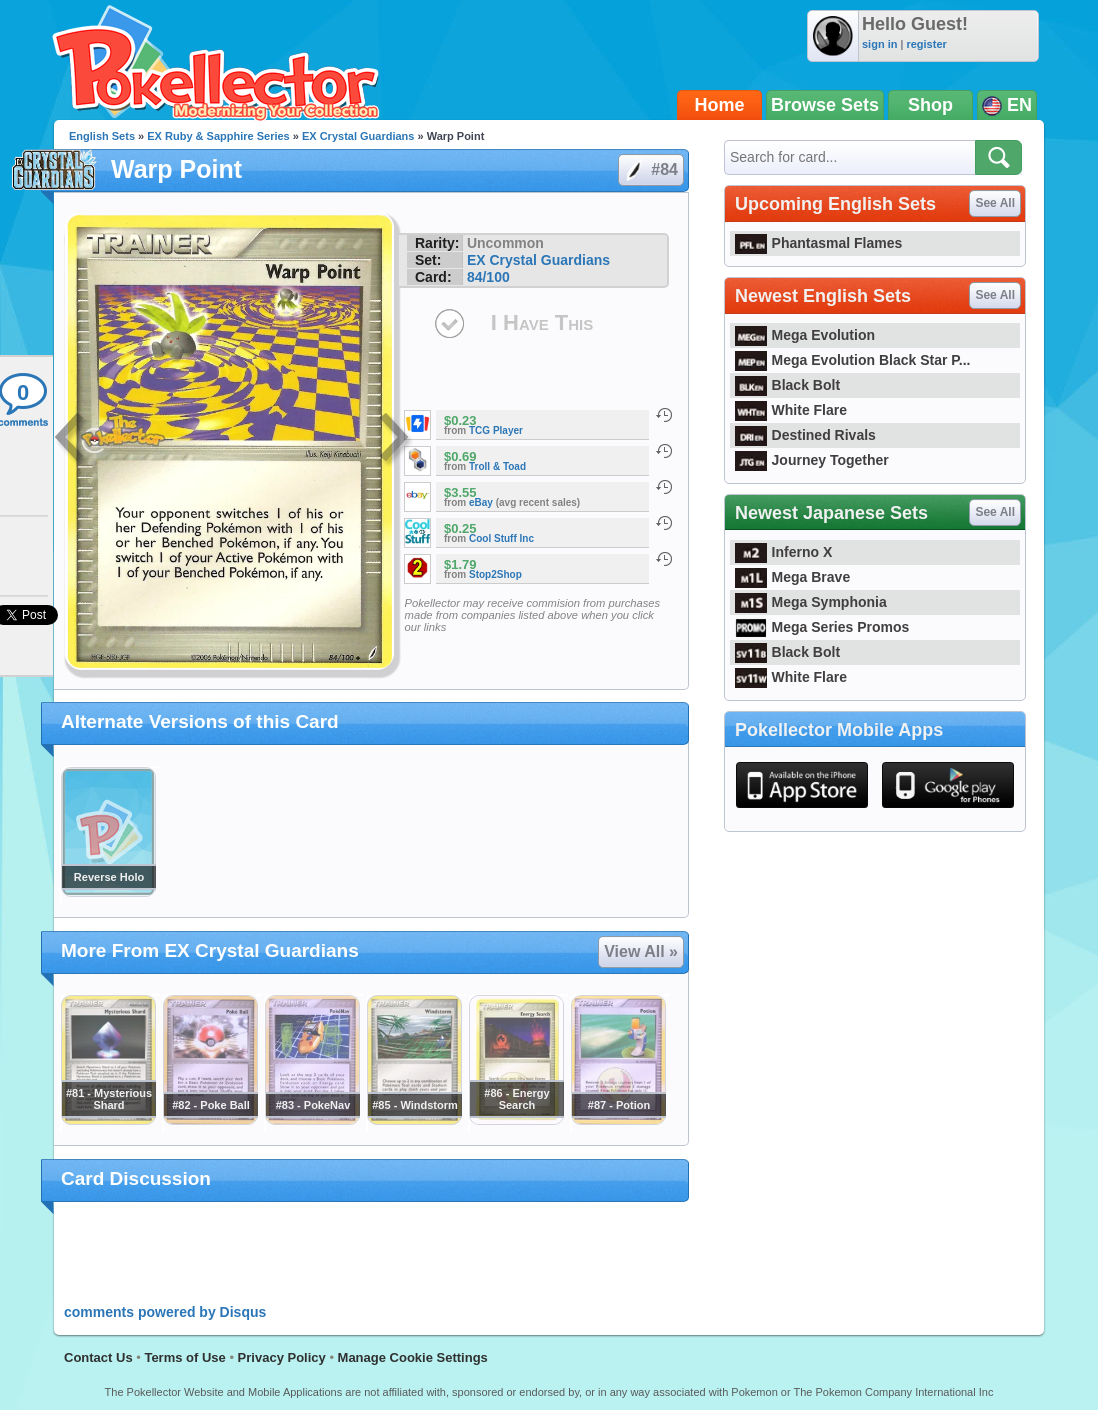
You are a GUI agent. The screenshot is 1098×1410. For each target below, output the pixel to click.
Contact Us (98, 1357)
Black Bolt (787, 385)
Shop (930, 105)
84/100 (488, 277)
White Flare (791, 410)
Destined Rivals (805, 435)
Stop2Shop (495, 574)
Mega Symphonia (811, 602)
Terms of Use (184, 1357)
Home (720, 105)
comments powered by (165, 1312)
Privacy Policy (282, 1357)
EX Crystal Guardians (358, 136)
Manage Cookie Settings (413, 1357)
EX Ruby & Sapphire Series (218, 136)
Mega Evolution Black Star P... (853, 360)
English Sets (102, 136)
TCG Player (496, 430)
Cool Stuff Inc (501, 538)
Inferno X (783, 552)
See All (995, 203)
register (926, 44)
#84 (650, 170)
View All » (641, 951)
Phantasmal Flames (818, 243)
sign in (879, 44)
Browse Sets (825, 105)
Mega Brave (792, 577)
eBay (481, 502)
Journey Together (812, 460)
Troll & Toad (497, 466)
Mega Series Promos (822, 627)
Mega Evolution (805, 335)
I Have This (542, 322)
